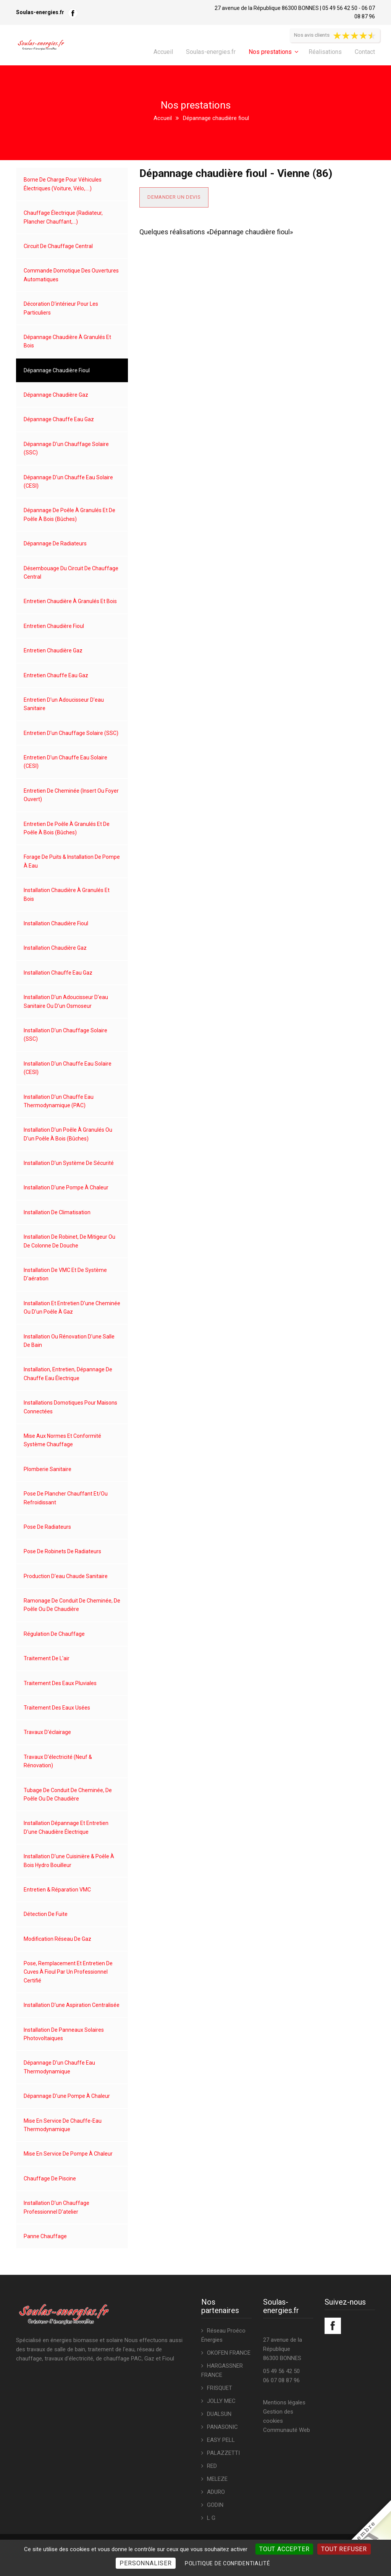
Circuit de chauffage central (58, 246)
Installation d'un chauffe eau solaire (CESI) (67, 1068)
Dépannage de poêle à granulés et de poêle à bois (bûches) (69, 514)
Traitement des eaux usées (57, 1708)
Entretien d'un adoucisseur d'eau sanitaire (64, 704)
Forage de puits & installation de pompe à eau (72, 861)
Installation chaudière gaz (55, 948)
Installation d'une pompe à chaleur (66, 1187)
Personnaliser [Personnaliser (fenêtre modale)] (145, 2563)
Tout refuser (344, 2549)
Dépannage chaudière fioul (57, 370)
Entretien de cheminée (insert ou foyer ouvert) (71, 795)
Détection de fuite (46, 1914)
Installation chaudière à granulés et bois (67, 894)
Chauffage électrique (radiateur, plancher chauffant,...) (63, 217)
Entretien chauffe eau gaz (56, 675)
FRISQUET (219, 2388)
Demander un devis (173, 197)
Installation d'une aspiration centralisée (72, 2005)
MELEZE (217, 2478)
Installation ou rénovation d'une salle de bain (69, 1340)
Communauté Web (286, 2430)
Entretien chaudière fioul (54, 626)
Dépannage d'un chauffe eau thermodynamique (59, 2067)
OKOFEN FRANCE (228, 2352)
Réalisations (325, 51)
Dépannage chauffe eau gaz (59, 419)
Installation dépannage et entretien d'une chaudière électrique (66, 1827)
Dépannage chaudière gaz (56, 395)
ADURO (216, 2491)
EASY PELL (221, 2439)
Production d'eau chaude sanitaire (66, 1576)
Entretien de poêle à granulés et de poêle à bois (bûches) (67, 828)
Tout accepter (284, 2549)
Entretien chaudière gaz (53, 650)
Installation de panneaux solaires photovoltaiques (64, 2034)
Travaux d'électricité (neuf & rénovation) (58, 1761)
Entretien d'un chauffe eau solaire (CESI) (65, 761)
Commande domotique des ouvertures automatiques (71, 275)
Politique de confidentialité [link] (227, 2563)
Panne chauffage (45, 2236)
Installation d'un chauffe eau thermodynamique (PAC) (59, 1101)
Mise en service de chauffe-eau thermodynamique (63, 2125)
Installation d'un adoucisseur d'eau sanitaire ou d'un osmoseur (66, 1001)
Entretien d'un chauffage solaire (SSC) (71, 733)
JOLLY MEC (221, 2401)
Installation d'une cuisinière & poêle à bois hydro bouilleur (69, 1860)
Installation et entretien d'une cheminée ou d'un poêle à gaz (72, 1307)
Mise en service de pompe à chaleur (68, 2154)
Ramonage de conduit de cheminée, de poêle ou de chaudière (72, 1605)
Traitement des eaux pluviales (60, 1683)
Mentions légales (284, 2402)
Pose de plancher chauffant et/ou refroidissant (66, 1498)
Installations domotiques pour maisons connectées (70, 1407)
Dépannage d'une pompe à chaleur (67, 2096)
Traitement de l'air (46, 1658)
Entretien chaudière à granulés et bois (70, 601)
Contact (365, 51)
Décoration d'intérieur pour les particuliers (61, 308)
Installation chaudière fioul (56, 923)
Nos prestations (270, 51)
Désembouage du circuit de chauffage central (71, 572)
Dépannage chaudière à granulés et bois (67, 341)
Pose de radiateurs (47, 1527)
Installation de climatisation (57, 1212)
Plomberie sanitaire (47, 1469)
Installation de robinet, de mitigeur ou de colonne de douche (69, 1241)
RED (212, 2465)
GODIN (215, 2504)
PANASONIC (222, 2427)
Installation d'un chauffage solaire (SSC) (65, 1034)
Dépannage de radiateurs (55, 543)
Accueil (163, 51)
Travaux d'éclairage (47, 1732)
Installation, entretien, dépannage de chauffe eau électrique (68, 1373)
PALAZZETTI (223, 2452)
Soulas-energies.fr (211, 51)
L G (211, 2517)
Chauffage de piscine (50, 2178)
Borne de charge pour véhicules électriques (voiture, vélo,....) (63, 184)
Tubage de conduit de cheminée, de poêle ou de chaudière (68, 1794)
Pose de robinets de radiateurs (62, 1551)
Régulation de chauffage (54, 1634)
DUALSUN (219, 2414)
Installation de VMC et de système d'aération (65, 1274)
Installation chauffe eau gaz (58, 973)
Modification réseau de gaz (57, 1939)
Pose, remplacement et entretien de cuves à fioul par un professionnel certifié (68, 1972)
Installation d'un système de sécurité (69, 1163)
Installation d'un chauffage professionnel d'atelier (56, 2207)
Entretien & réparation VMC (57, 1890)
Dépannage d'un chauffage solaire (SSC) (66, 448)
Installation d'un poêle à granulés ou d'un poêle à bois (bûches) (68, 1134)
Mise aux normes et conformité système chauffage (62, 1440)
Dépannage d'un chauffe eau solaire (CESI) (68, 481)
